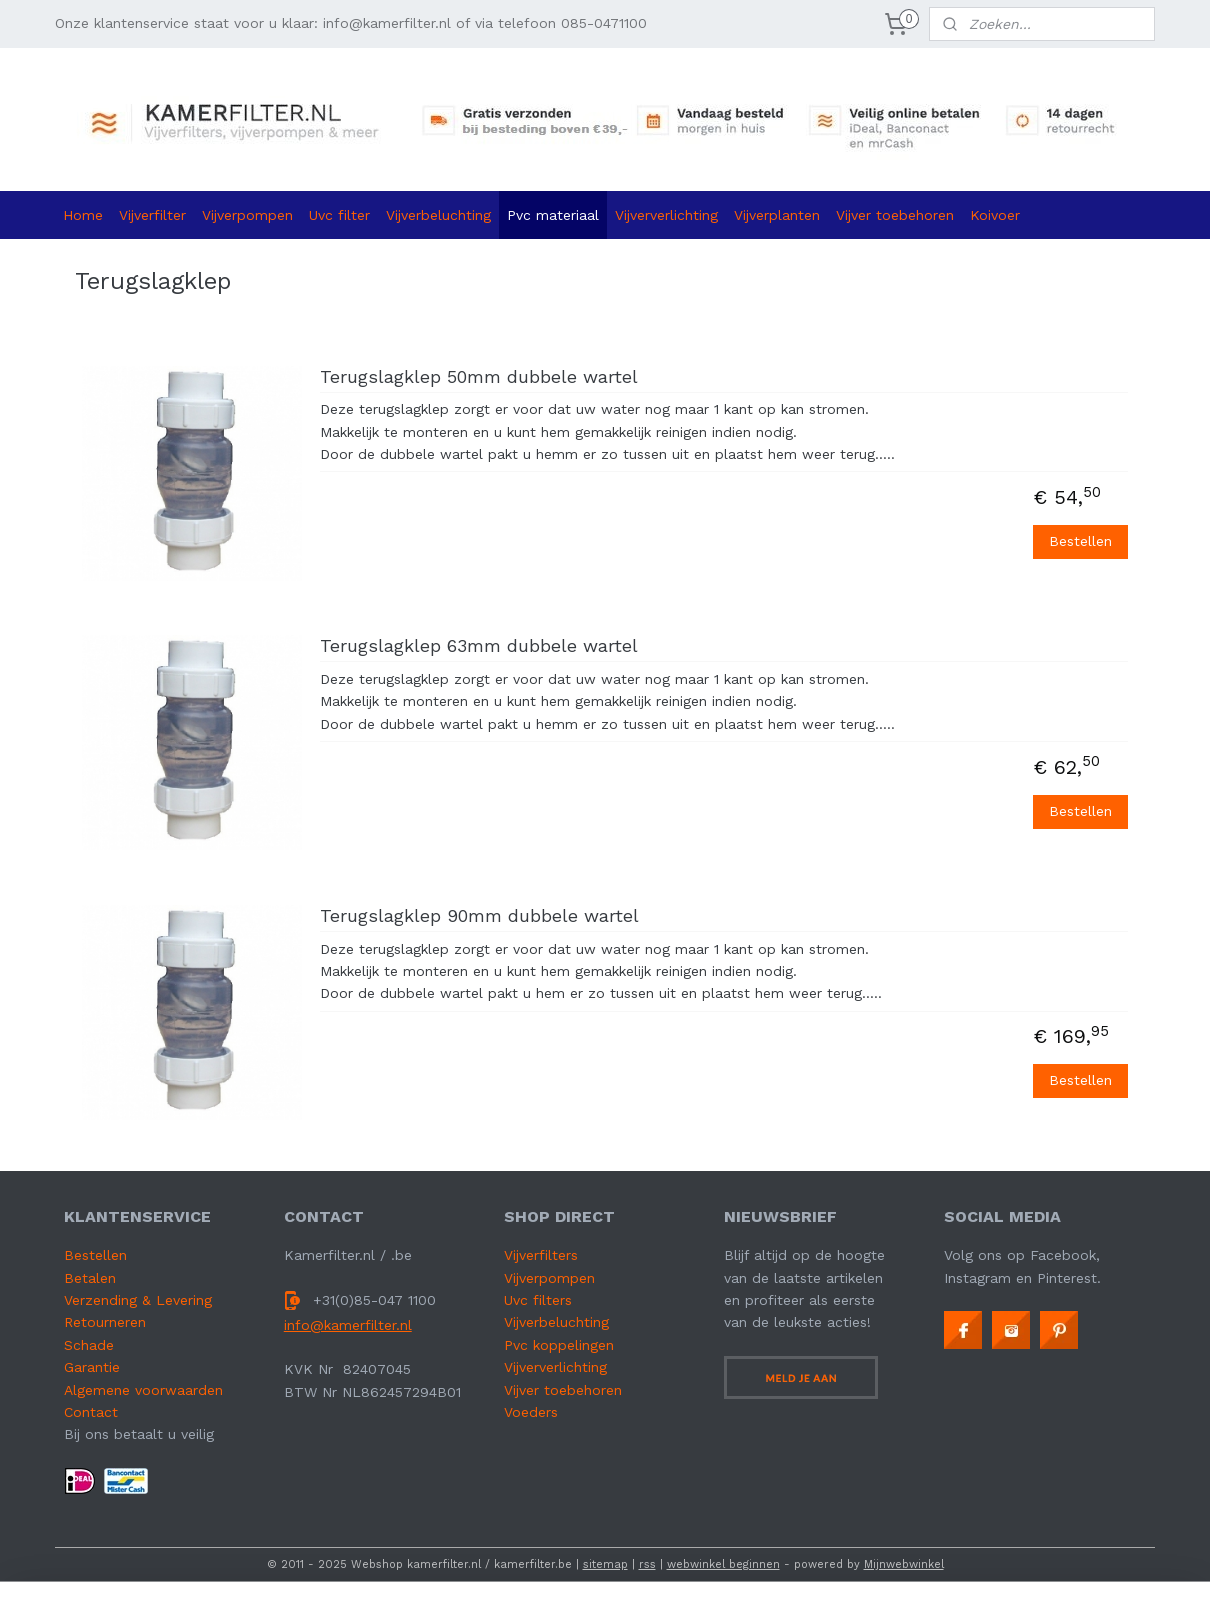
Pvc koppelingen (559, 1345)
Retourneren (105, 1322)
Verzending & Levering (138, 1300)
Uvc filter (339, 215)
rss (647, 1564)
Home (83, 215)
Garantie (92, 1367)
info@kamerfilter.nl (348, 1325)
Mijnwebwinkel (904, 1564)
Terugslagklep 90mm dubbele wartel (479, 915)
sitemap (605, 1564)
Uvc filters (538, 1300)
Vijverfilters (541, 1255)
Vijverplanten (777, 215)
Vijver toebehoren (895, 215)
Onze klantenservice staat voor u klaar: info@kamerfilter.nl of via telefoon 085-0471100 (351, 23)
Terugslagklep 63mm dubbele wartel (479, 645)
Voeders (531, 1412)
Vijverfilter (152, 215)
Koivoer (995, 215)
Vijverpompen (247, 215)
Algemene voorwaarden (143, 1390)
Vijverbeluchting (438, 215)
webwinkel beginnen (723, 1564)
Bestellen (1080, 541)
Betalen (90, 1278)
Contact (91, 1412)
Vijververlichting (666, 215)
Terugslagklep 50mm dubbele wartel (479, 376)
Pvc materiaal (553, 215)
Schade (89, 1345)
